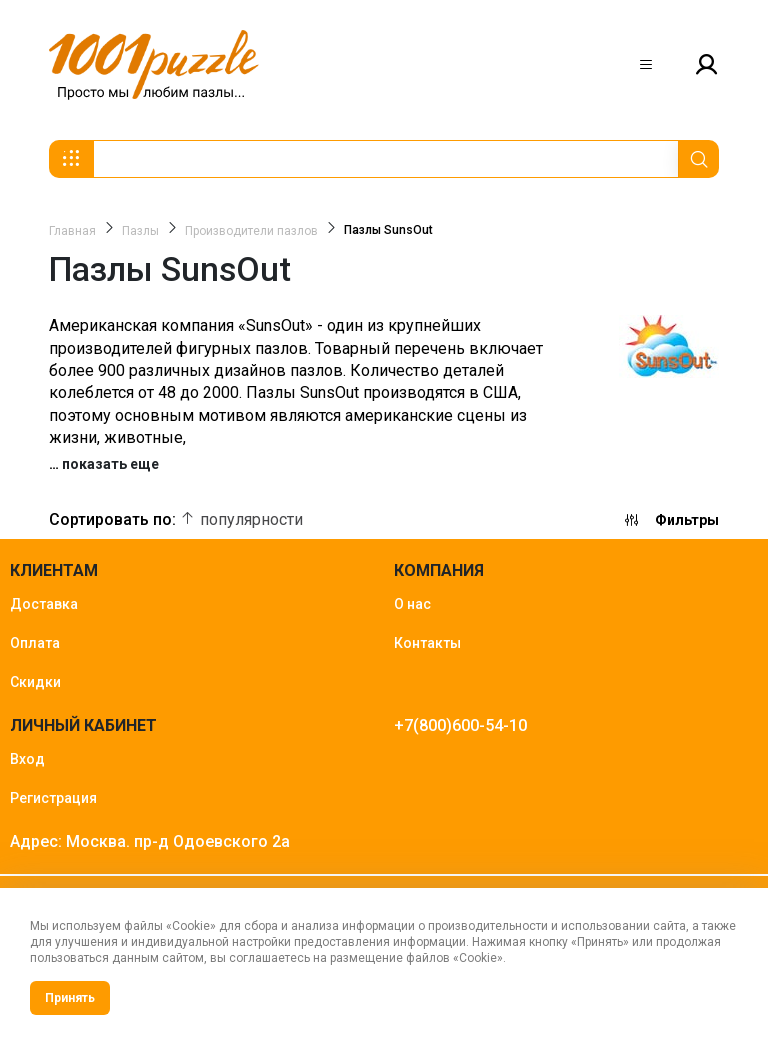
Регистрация (53, 798)
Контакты (427, 643)
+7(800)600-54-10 (460, 725)
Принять (70, 998)
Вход (27, 759)
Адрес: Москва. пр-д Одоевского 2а (150, 841)
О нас (412, 604)
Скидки (35, 682)
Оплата (35, 643)
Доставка (44, 604)
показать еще (110, 464)
